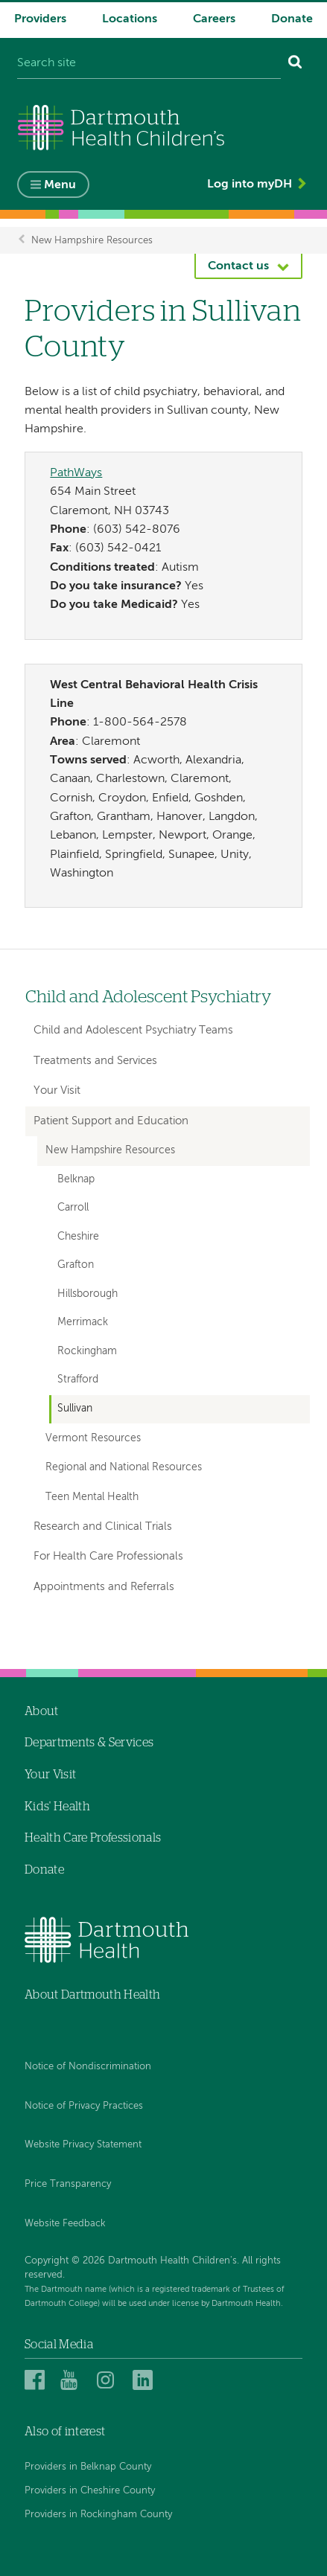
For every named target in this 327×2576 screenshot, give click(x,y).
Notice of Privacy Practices (84, 2106)
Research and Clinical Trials (103, 1526)
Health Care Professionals (93, 1838)
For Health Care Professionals (108, 1556)
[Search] (295, 64)
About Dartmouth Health (92, 1995)
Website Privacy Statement (83, 2145)
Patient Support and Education (111, 1121)
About (42, 1711)
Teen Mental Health (92, 1497)
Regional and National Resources (123, 1467)
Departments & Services (89, 1743)
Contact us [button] (238, 266)
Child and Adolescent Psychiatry (148, 997)
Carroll (73, 1208)
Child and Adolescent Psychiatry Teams (133, 1030)
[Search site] (149, 64)
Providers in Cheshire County (90, 2491)
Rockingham (87, 1351)
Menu (60, 185)
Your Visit (57, 1090)
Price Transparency (68, 2184)
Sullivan (74, 1409)
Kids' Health (57, 1807)
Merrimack (82, 1322)
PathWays (76, 473)
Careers (214, 19)
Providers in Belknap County (88, 2467)
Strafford (77, 1380)
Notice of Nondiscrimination (88, 2067)
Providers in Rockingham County (98, 2514)
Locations (129, 19)
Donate (292, 19)
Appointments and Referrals (104, 1586)
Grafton (75, 1265)
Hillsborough (87, 1294)
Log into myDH (249, 184)
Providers (40, 19)
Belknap (76, 1180)
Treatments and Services (95, 1060)
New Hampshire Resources (92, 240)
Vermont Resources (93, 1438)
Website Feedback (65, 2224)
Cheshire (78, 1237)
